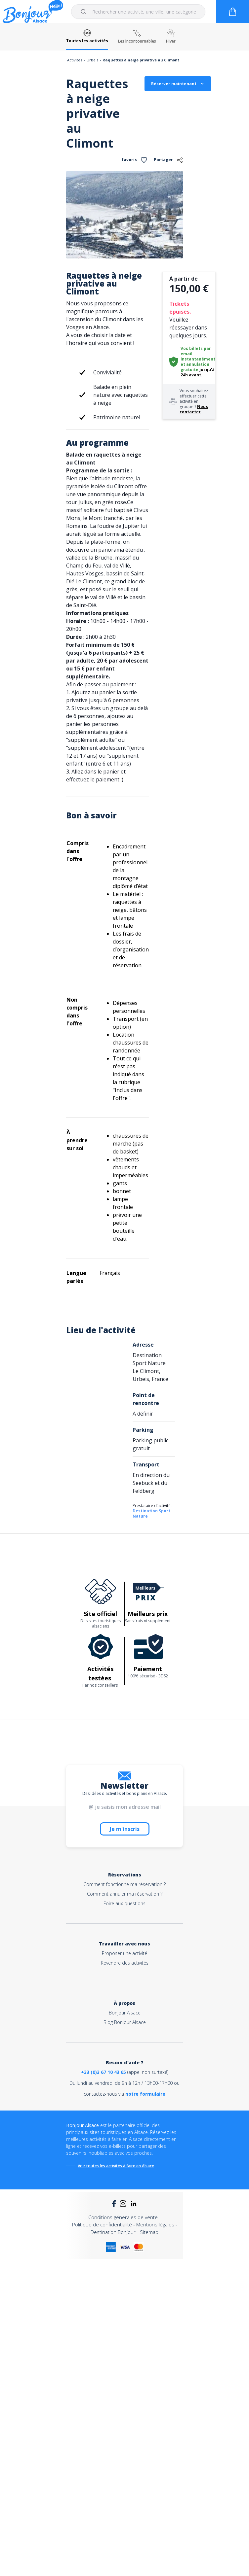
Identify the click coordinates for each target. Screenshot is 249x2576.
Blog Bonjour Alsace (125, 2022)
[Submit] (84, 11)
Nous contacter (194, 409)
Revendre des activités (124, 1963)
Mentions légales (155, 2224)
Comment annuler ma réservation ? (124, 1894)
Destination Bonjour (113, 2232)
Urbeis (92, 59)
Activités (74, 59)
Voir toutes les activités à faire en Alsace (116, 2166)
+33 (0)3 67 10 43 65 (103, 2072)
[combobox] (138, 11)
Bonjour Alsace (125, 2012)
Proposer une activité (124, 1953)
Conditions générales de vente (123, 2217)
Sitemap (149, 2232)
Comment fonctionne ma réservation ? (124, 1884)
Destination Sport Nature (151, 1513)
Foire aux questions (124, 1903)
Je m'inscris (125, 1829)
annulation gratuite (195, 366)
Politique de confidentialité (102, 2224)
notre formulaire (145, 2094)
